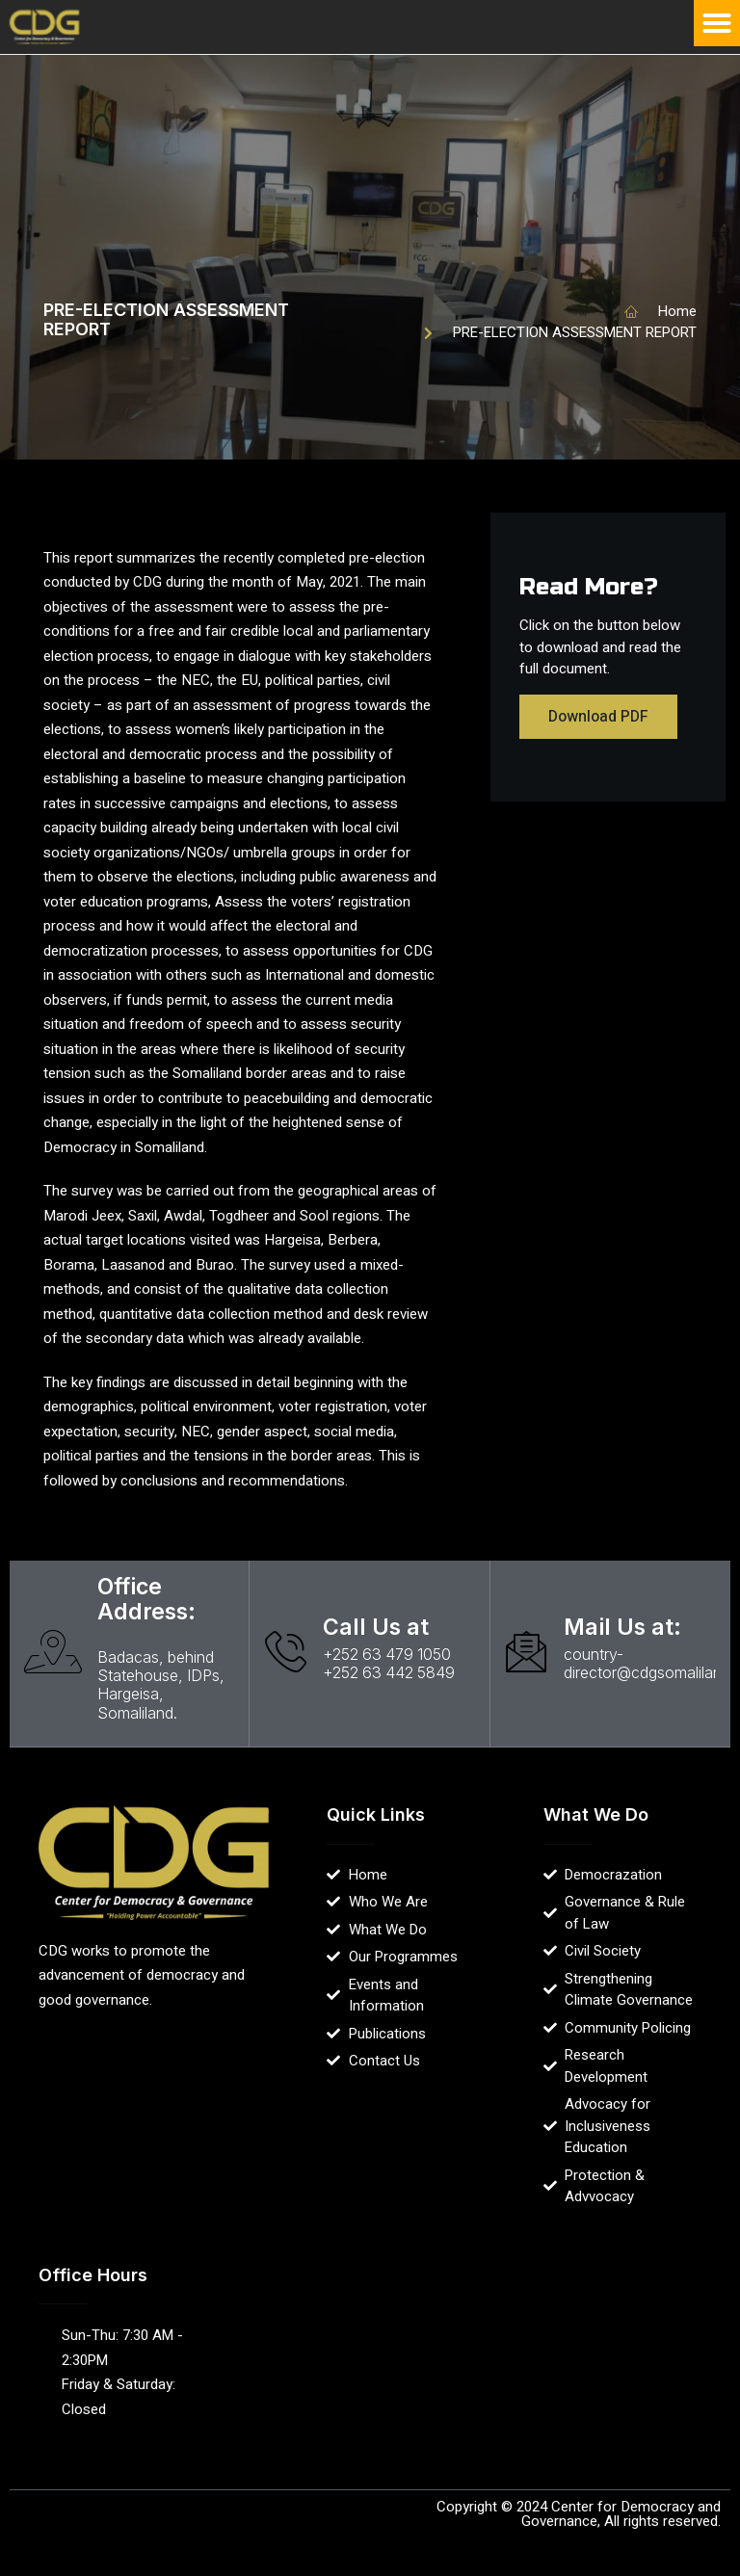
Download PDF (598, 716)
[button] (717, 23)
